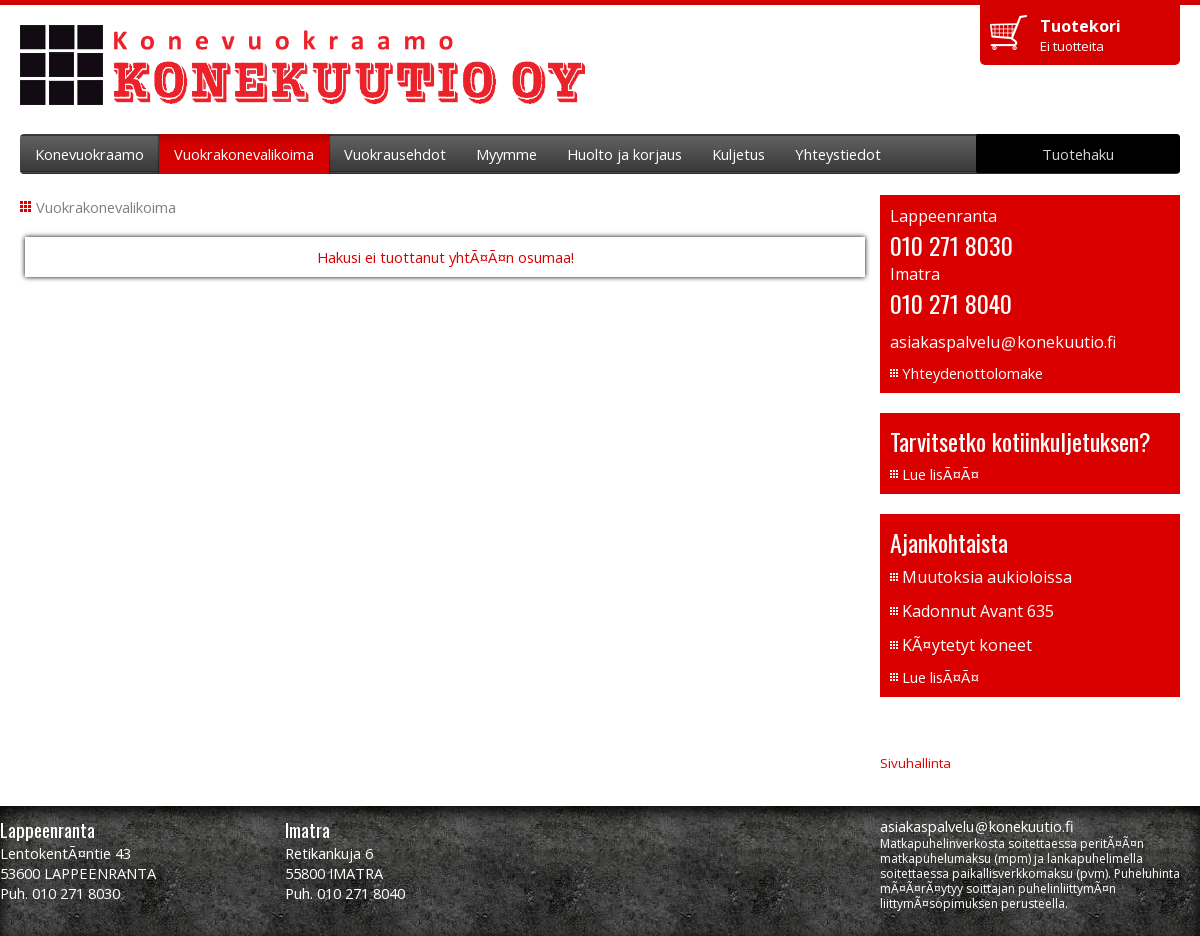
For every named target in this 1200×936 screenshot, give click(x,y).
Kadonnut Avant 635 (978, 611)
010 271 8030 (951, 245)
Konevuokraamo (89, 154)
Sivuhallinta (915, 763)
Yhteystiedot (838, 154)
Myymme (506, 154)
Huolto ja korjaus (624, 154)
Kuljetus (738, 154)
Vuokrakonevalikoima (244, 154)
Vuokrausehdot (395, 154)
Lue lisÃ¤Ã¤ (940, 474)
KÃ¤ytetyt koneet (967, 645)
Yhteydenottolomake (972, 373)
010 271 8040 (951, 303)
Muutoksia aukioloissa (987, 577)
